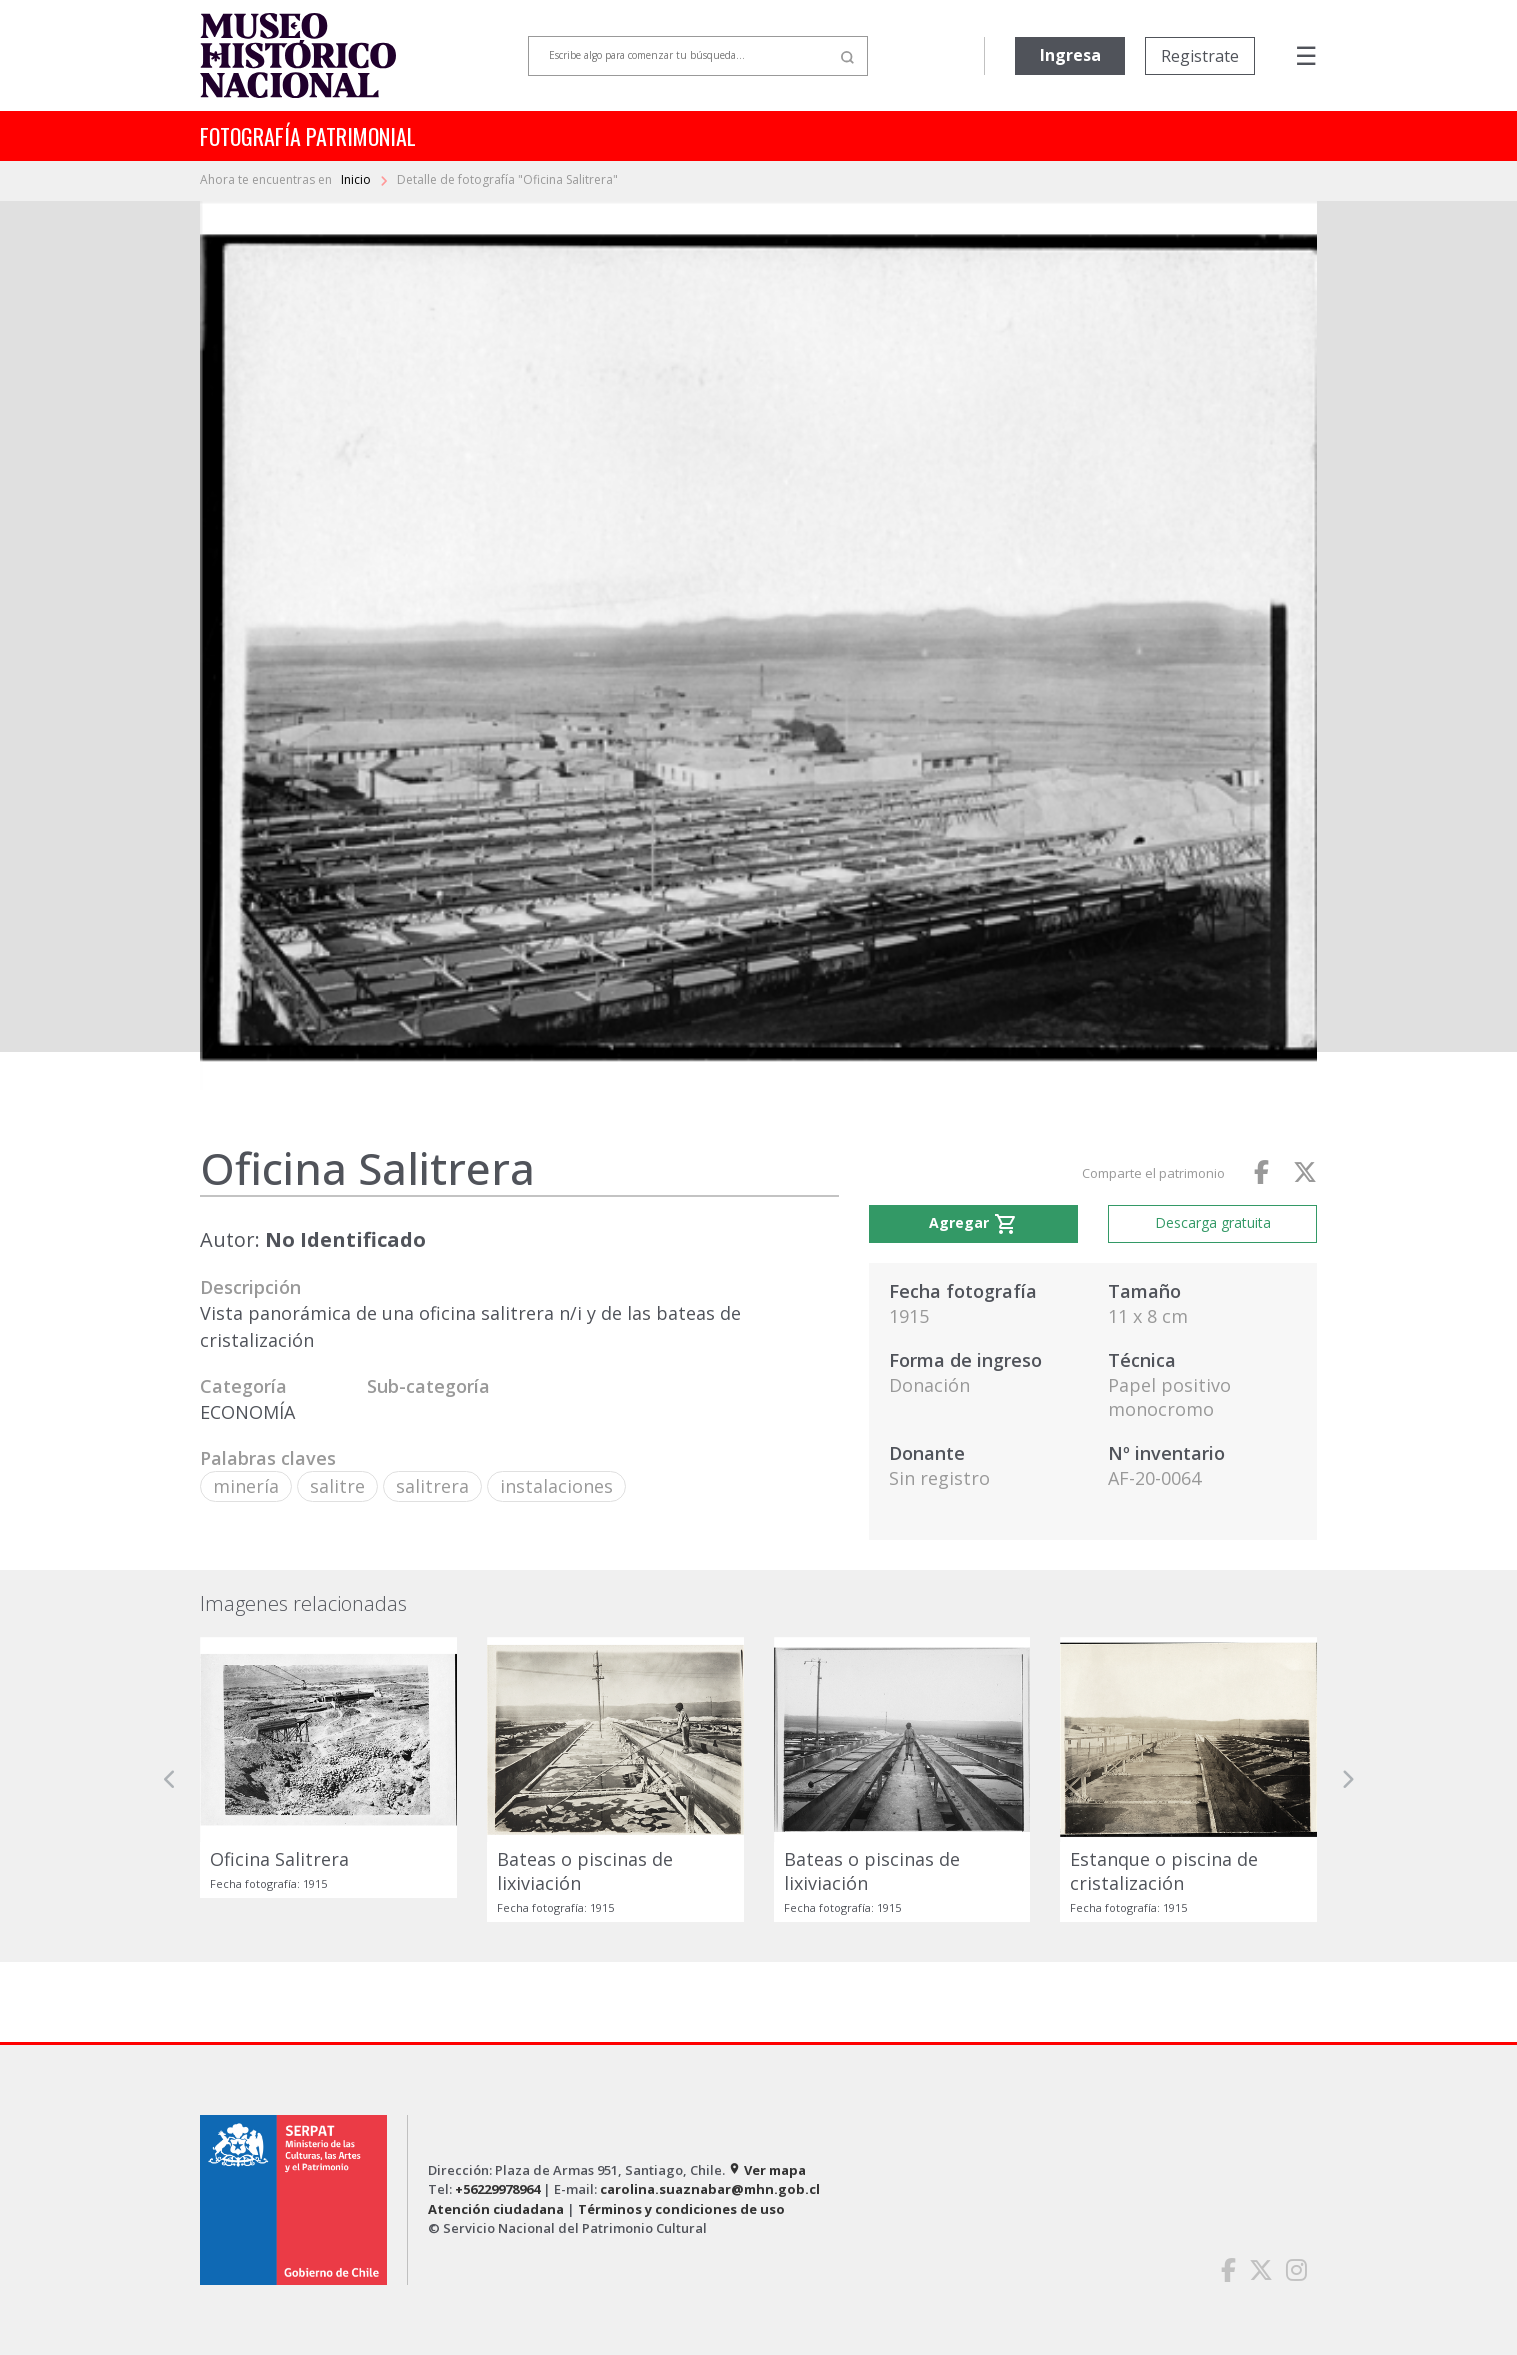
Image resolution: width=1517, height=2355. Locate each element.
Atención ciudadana (496, 2209)
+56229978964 (497, 2189)
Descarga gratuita (1213, 1222)
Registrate (1200, 56)
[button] (170, 1779)
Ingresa (1070, 55)
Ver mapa (767, 2170)
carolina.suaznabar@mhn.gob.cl (710, 2189)
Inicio (357, 179)
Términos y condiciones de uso (681, 2209)
